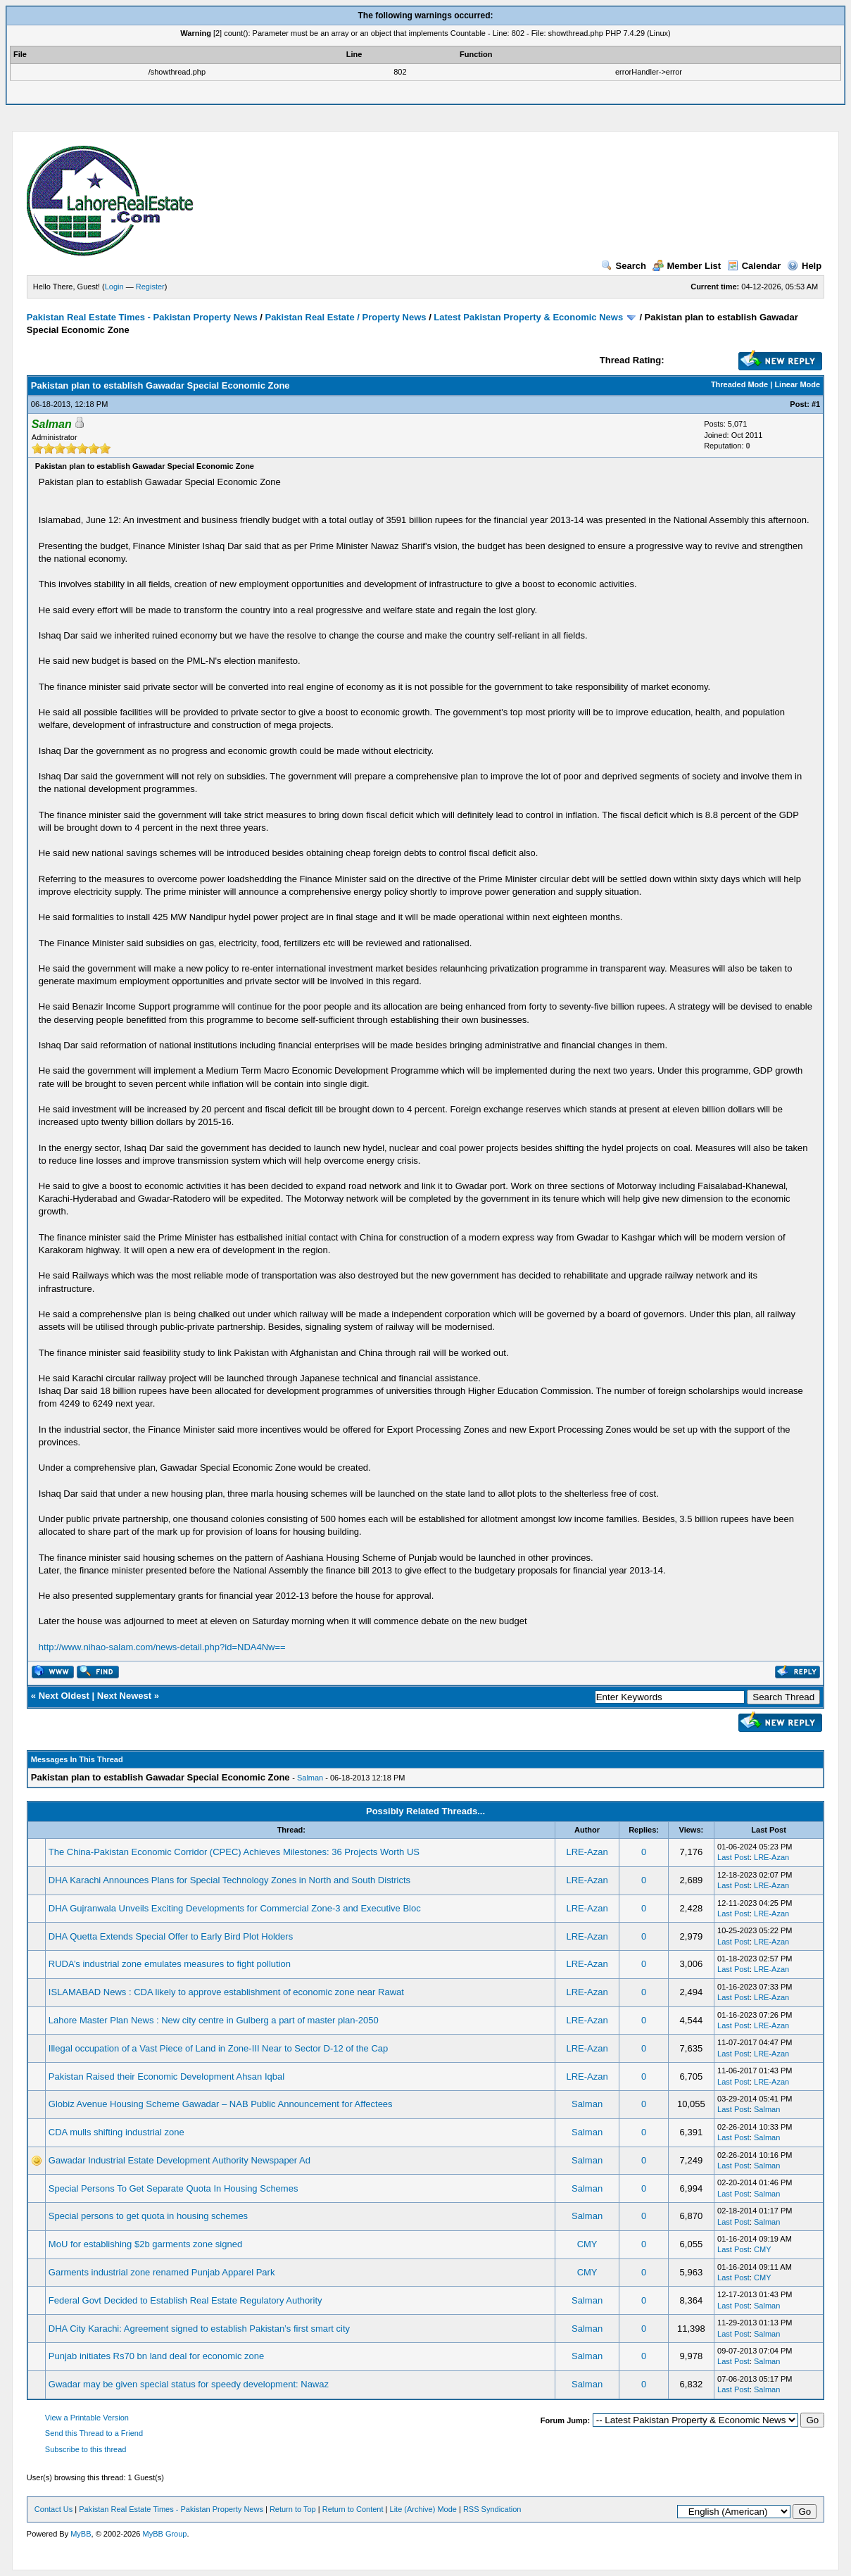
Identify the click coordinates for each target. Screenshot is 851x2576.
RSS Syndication (492, 2509)
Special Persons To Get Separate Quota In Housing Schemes (173, 2188)
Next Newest (124, 1695)
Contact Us (53, 2509)
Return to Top (293, 2509)
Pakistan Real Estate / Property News (345, 317)
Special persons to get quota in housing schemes (148, 2216)
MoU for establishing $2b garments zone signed (145, 2244)
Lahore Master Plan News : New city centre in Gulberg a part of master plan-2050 (214, 2020)
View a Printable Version (87, 2417)
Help (804, 265)
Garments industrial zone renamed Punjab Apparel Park (162, 2272)
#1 (816, 404)
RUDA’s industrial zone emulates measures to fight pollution (170, 1964)
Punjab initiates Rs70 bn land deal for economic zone (156, 2356)
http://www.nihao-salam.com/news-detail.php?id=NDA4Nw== (162, 1647)
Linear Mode (797, 384)
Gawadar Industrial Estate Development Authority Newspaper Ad (179, 2160)
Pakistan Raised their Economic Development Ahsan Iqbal (166, 2076)
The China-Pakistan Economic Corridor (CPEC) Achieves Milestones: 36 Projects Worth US (234, 1852)
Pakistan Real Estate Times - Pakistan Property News (143, 317)
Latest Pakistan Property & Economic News (528, 317)
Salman (310, 1777)
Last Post (733, 1857)
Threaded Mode (739, 384)
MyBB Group (164, 2534)
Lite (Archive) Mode (423, 2509)
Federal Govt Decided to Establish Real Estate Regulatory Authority (185, 2300)
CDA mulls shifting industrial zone (116, 2132)
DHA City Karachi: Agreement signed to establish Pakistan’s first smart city (199, 2328)
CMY (587, 2244)
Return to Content (353, 2509)
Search (623, 265)
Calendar (754, 265)
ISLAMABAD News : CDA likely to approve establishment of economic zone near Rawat (226, 1992)
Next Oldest (64, 1695)
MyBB (80, 2534)
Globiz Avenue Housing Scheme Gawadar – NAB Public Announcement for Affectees (221, 2104)
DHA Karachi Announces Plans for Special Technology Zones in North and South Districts (229, 1880)
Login (114, 286)
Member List (687, 265)
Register (150, 286)
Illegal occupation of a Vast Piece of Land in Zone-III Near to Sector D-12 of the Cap (218, 2048)
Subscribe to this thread (86, 2449)
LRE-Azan (586, 1852)
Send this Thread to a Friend (94, 2433)
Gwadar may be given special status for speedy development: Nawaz (189, 2384)
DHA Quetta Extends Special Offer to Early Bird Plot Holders (171, 1936)
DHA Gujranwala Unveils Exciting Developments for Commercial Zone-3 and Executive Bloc (235, 1908)
